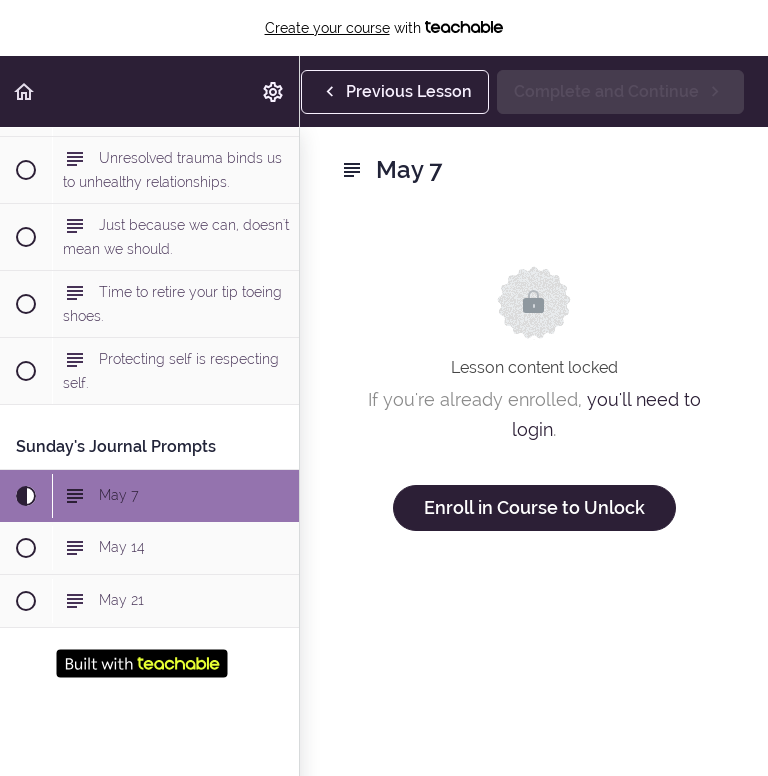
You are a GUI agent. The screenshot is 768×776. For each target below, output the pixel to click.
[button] (25, 91)
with (384, 28)
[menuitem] (274, 91)
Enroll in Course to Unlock (534, 507)
